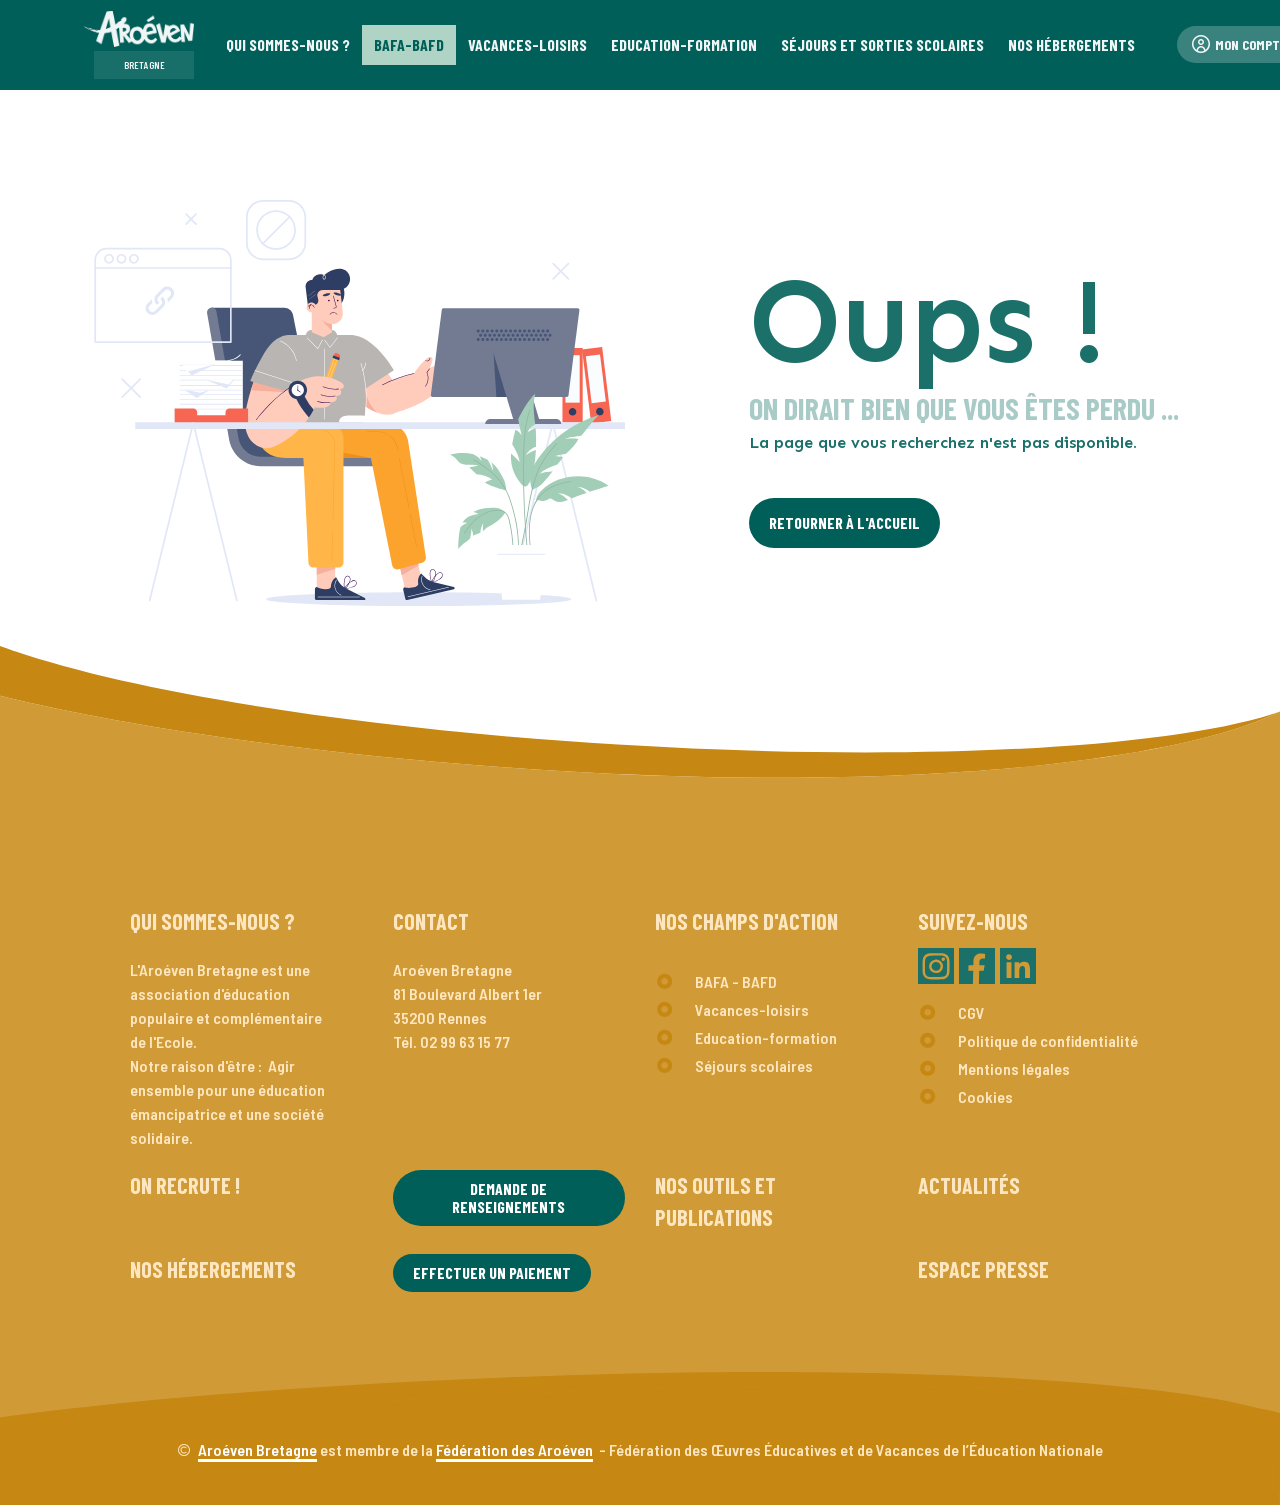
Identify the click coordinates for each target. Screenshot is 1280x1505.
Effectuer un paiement (492, 1272)
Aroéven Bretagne (257, 1449)
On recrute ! (185, 1185)
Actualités (969, 1185)
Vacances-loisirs (752, 1009)
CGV (971, 1012)
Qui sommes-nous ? (212, 921)
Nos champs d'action (746, 921)
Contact (431, 921)
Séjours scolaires (754, 1065)
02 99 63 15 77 (465, 1041)
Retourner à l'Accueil (844, 522)
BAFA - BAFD (736, 981)
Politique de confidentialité (1048, 1040)
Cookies (985, 1096)
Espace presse (983, 1269)
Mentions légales (1014, 1068)
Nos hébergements (213, 1269)
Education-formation (766, 1037)
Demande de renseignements (508, 1197)
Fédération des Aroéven (514, 1449)
